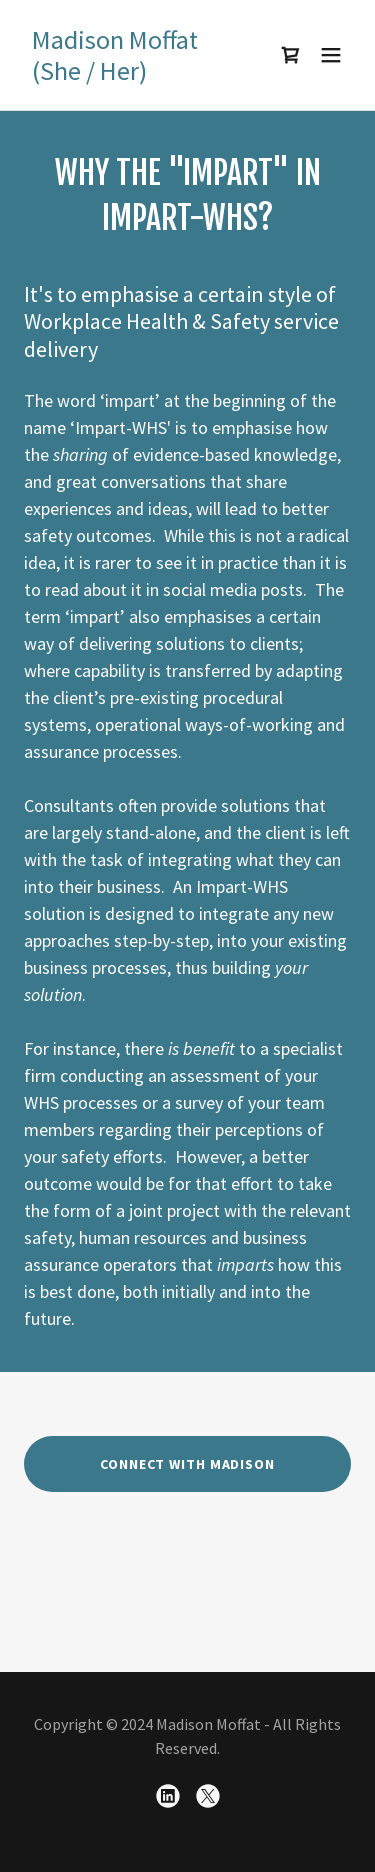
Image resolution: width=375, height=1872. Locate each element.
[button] (331, 55)
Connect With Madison (187, 1464)
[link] (138, 74)
